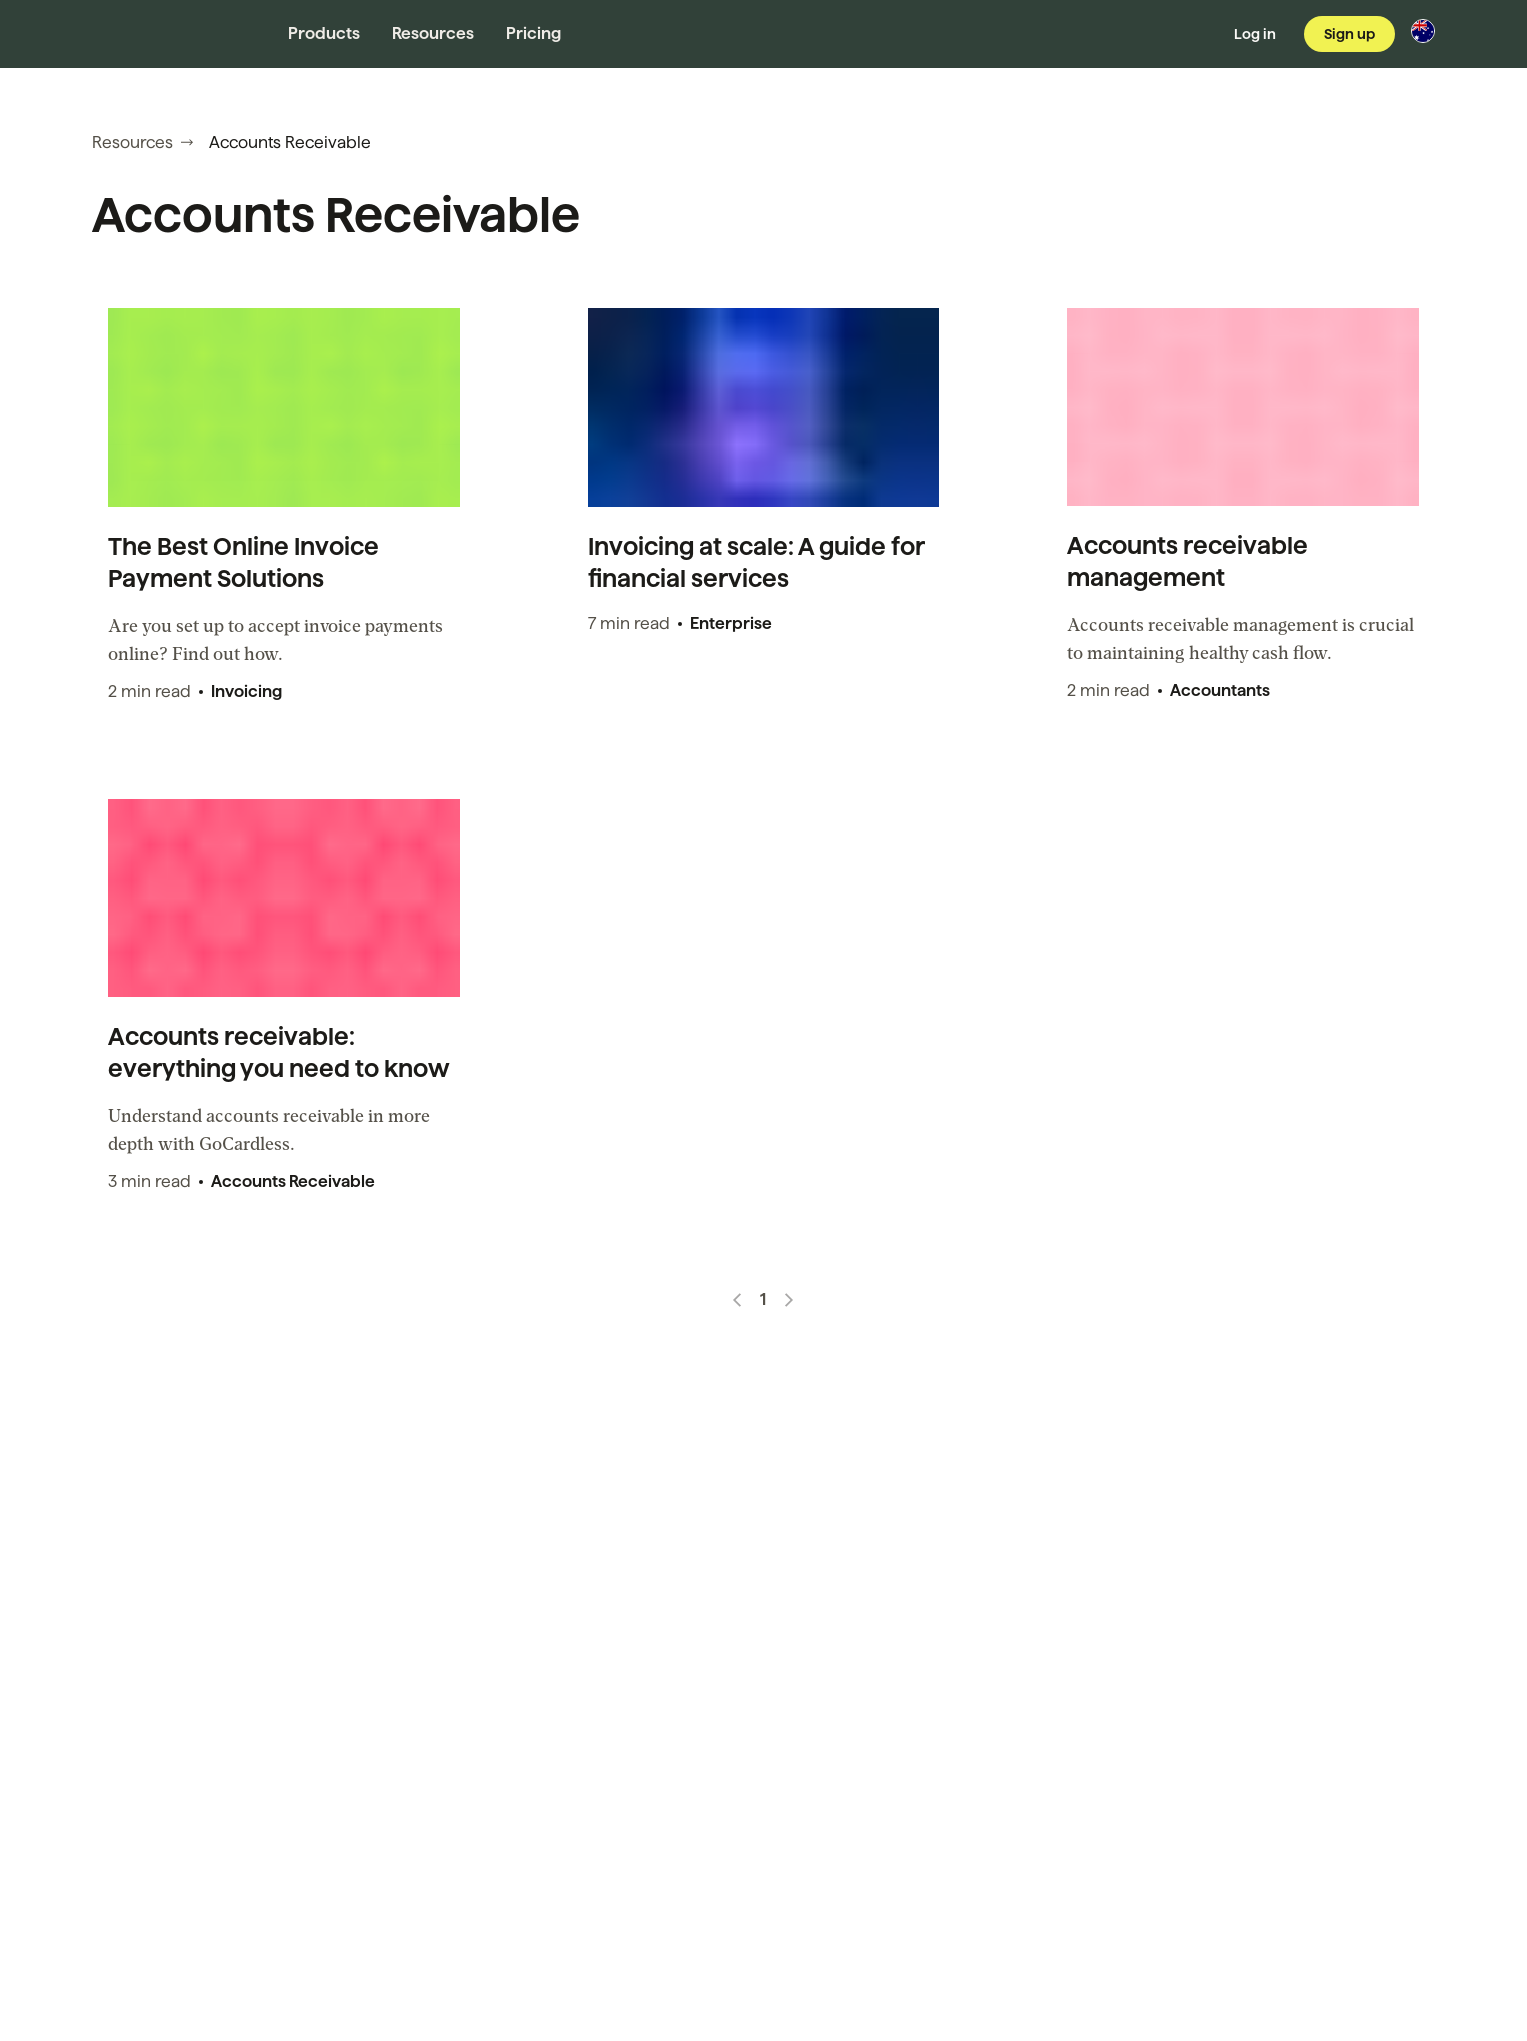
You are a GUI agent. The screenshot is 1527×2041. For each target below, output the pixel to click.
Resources (433, 33)
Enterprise (731, 623)
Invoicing (246, 691)
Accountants (1220, 690)
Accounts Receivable (293, 1181)
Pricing (533, 33)
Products (324, 33)
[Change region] (1423, 31)
